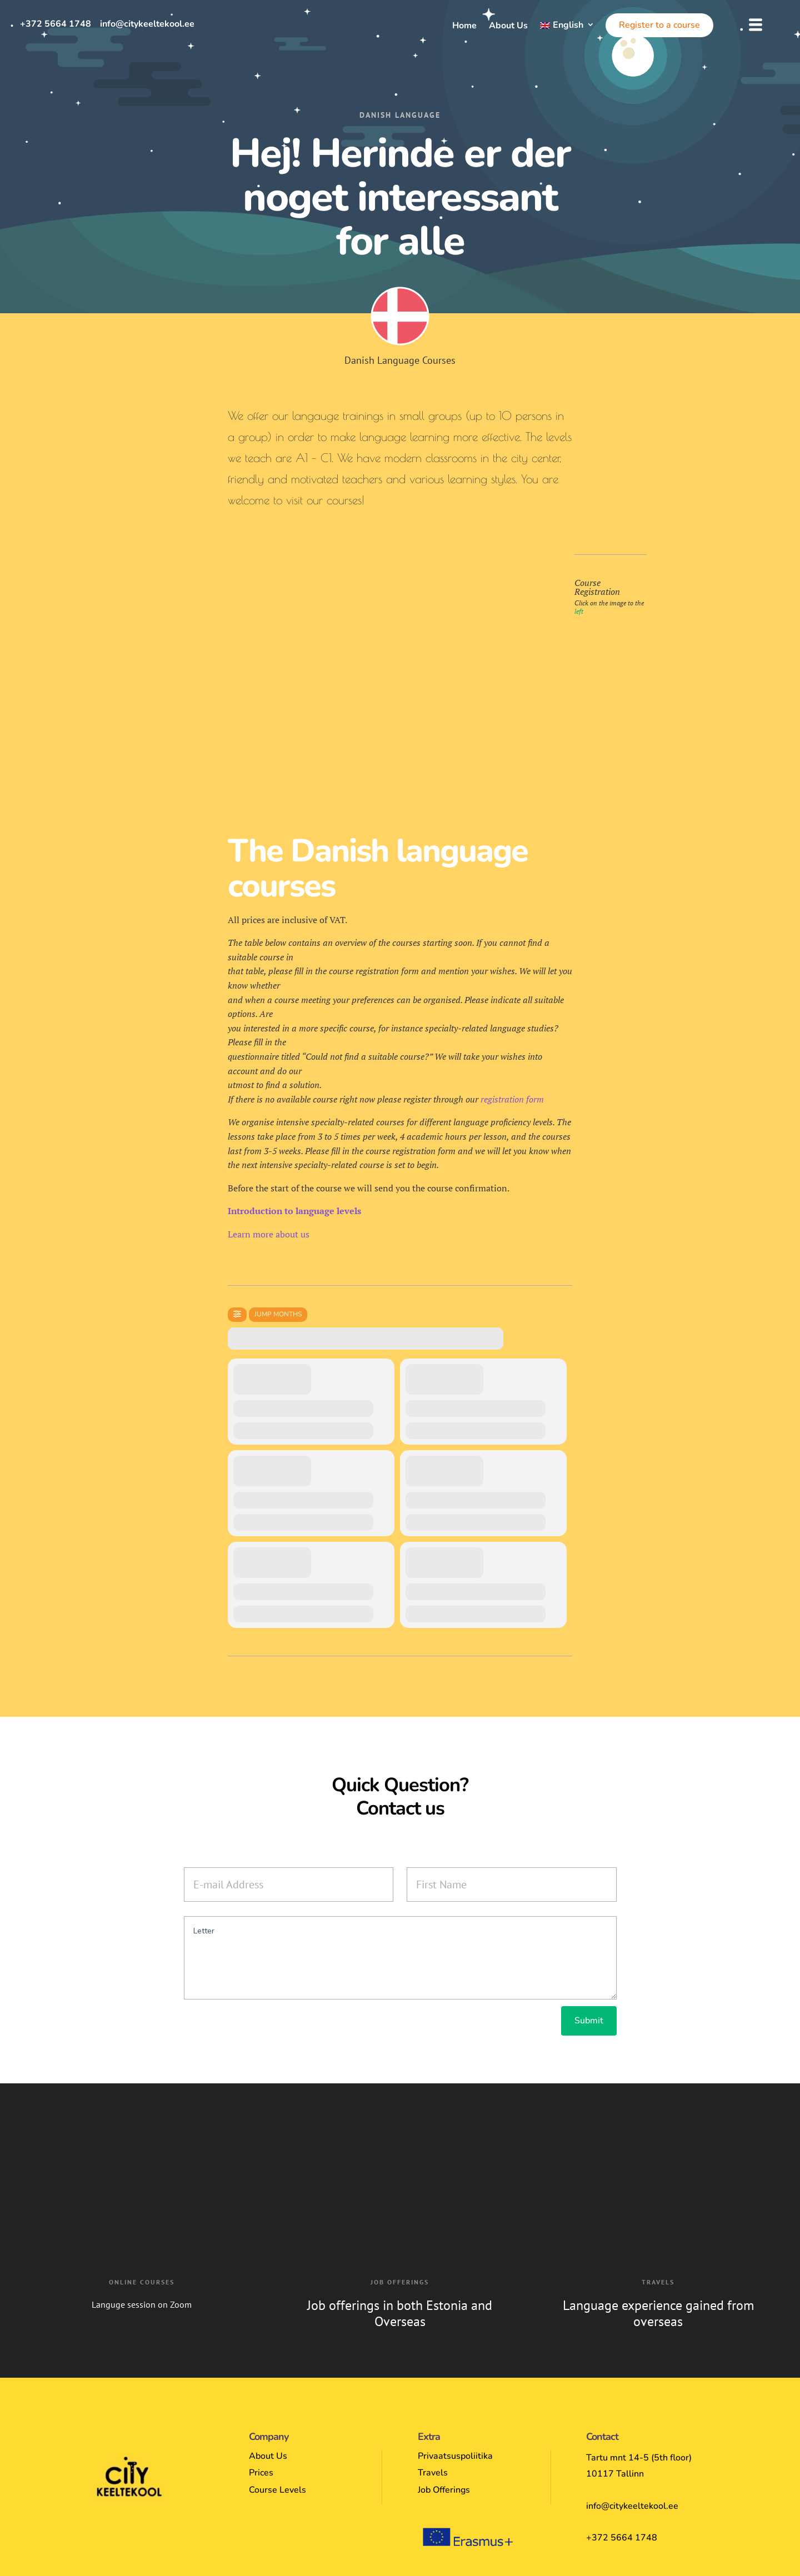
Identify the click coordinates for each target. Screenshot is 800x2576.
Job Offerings (444, 2490)
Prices (261, 2473)
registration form (512, 1099)
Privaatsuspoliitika (455, 2456)
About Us (508, 27)
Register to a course (659, 25)
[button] (755, 25)
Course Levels (277, 2490)
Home (464, 27)
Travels (433, 2473)
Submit (588, 2020)
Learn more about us (268, 1234)
